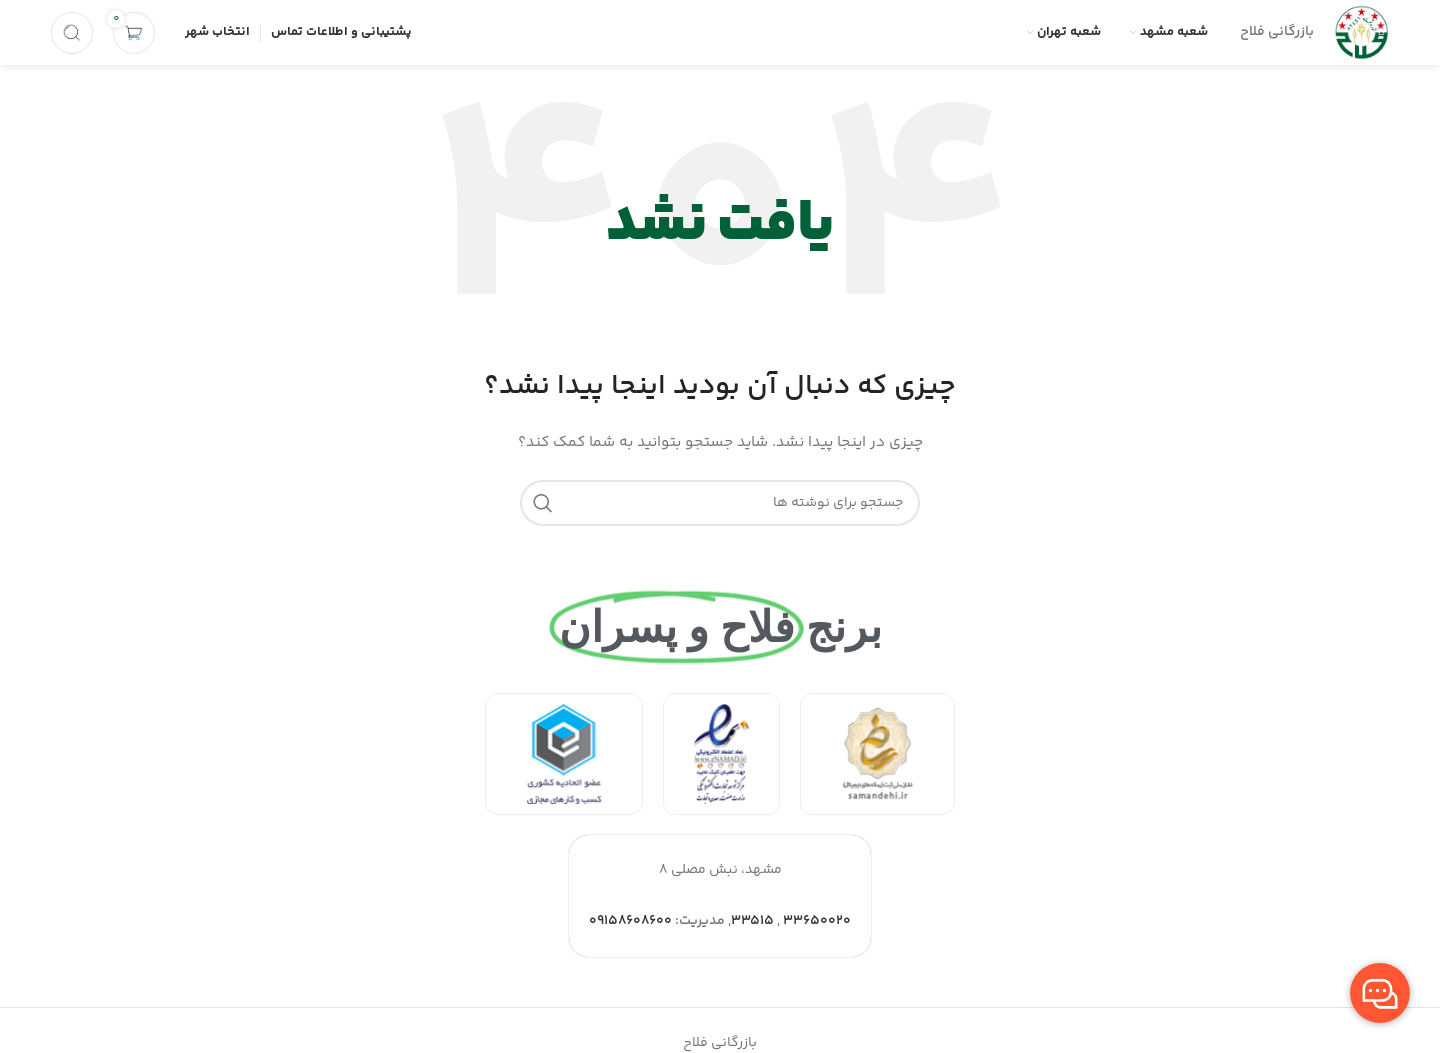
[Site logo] (1361, 33)
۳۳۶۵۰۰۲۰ (817, 921)
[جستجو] (72, 33)
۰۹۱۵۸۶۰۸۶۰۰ (630, 921)
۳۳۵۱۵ (752, 921)
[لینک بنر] (877, 754)
